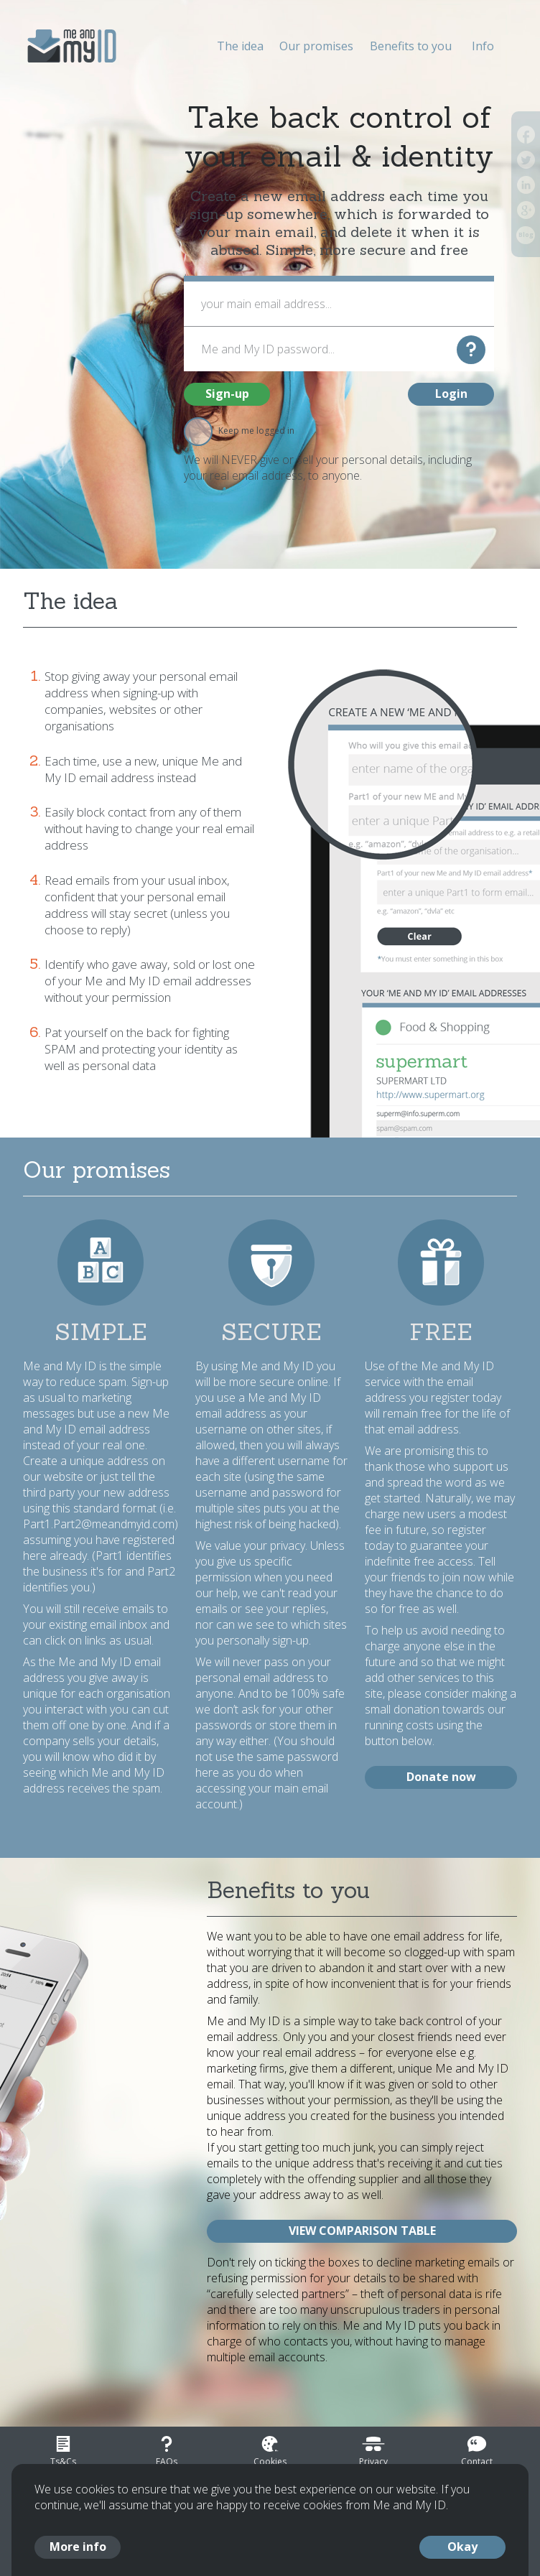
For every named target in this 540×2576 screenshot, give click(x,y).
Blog (526, 235)
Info (483, 46)
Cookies (270, 2461)
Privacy (373, 2461)
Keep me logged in (239, 430)
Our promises (316, 46)
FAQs (166, 2461)
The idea (240, 46)
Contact (477, 2461)
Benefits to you (411, 46)
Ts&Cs (63, 2461)
